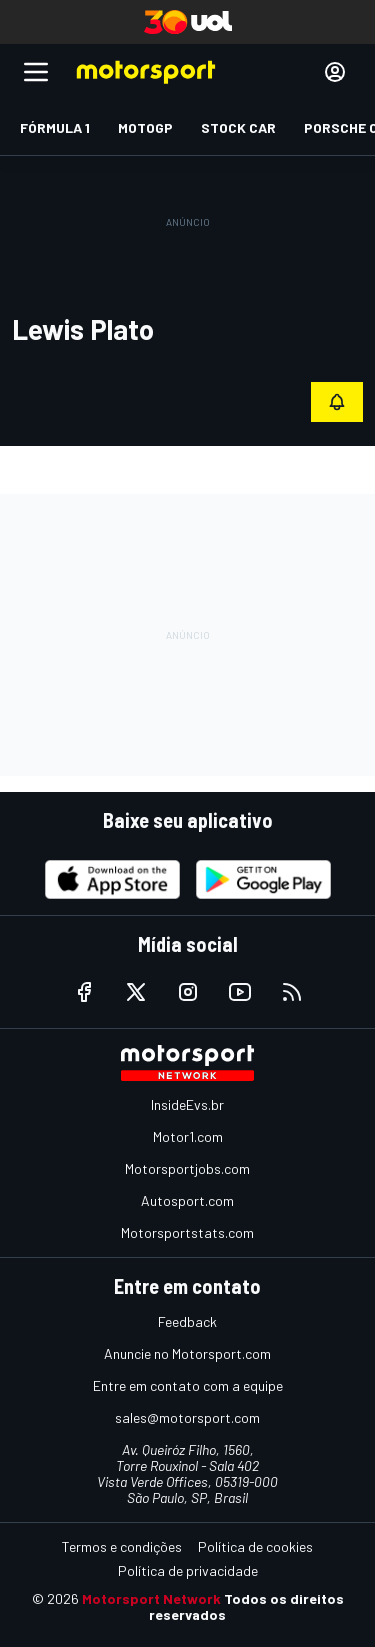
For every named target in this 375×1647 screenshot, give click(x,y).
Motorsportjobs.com (187, 1168)
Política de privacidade (188, 1570)
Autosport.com (187, 1200)
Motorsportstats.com (187, 1232)
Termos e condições (122, 1546)
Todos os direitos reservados (246, 1606)
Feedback (187, 1321)
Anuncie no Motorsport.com (187, 1353)
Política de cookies (255, 1546)
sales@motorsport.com (187, 1417)
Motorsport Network (151, 1598)
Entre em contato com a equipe (188, 1385)
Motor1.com (188, 1136)
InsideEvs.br (187, 1104)
